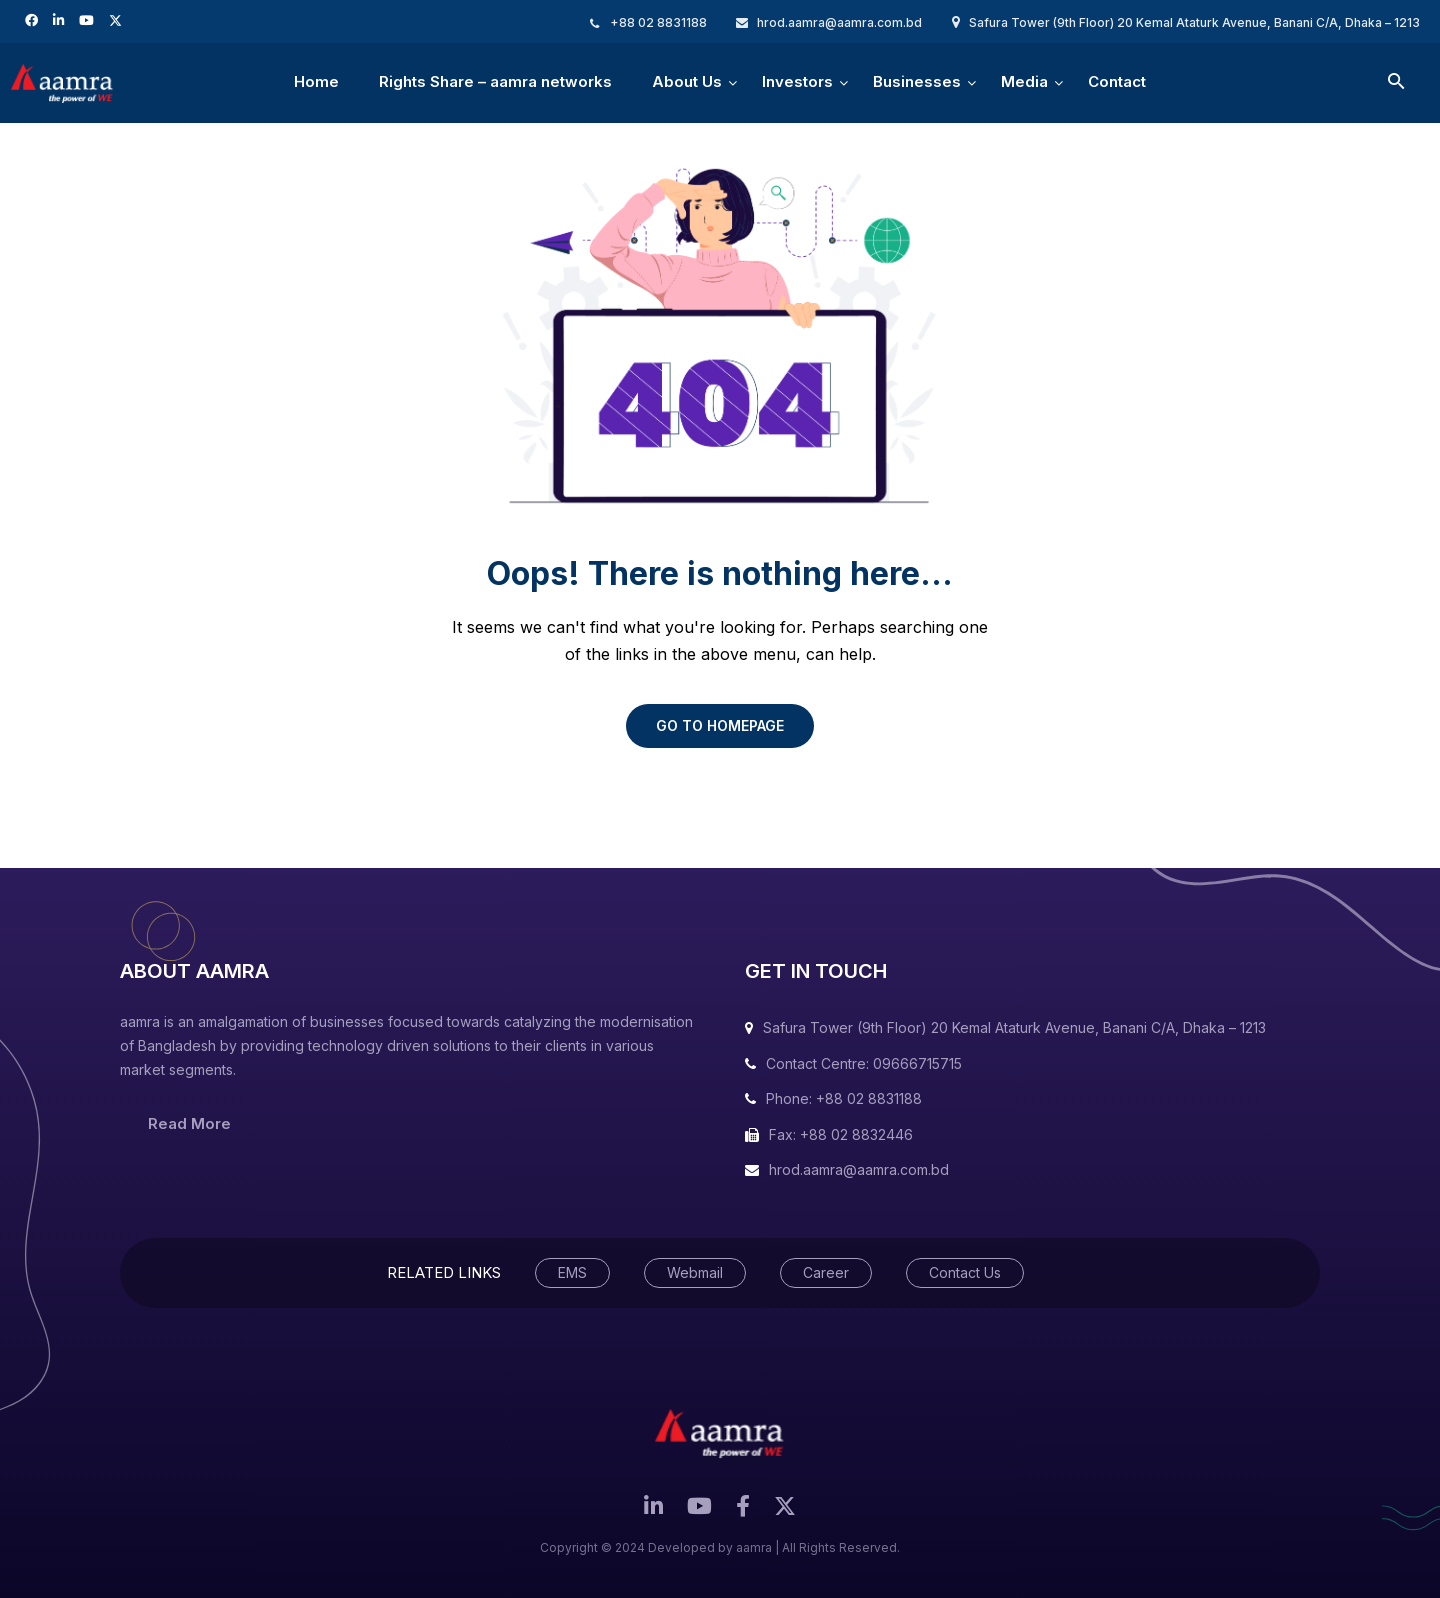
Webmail (695, 1272)
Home (316, 81)
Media (1024, 95)
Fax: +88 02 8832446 (841, 1134)
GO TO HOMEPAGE (720, 725)
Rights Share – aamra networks (495, 81)
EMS (572, 1272)
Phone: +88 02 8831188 (844, 1098)
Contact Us (965, 1272)
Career (826, 1272)
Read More (189, 1123)
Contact (1117, 81)
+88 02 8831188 (658, 22)
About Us (687, 95)
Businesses (917, 95)
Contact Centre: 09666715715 (864, 1063)
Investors (797, 95)
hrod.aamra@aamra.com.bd (839, 22)
